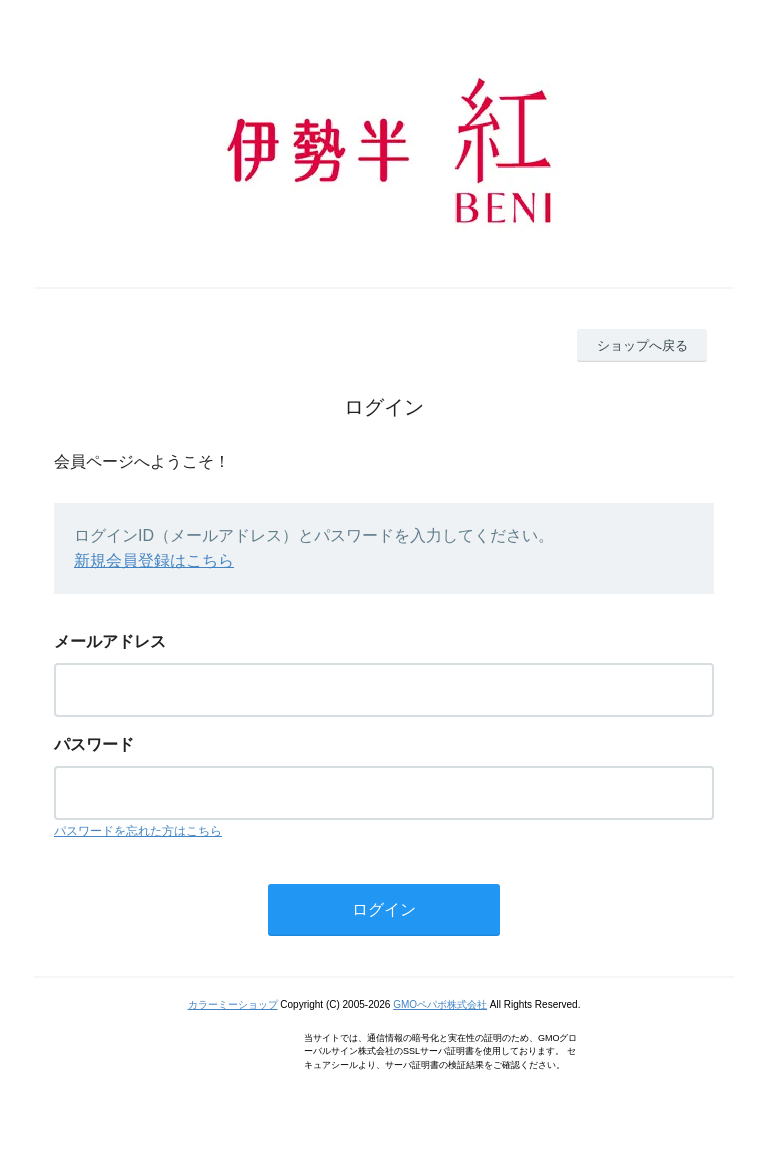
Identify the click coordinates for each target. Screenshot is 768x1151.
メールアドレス (110, 641)
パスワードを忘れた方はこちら (138, 831)
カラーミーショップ (233, 1004)
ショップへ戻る (642, 345)
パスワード (94, 744)
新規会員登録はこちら (154, 560)
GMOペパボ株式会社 (440, 1004)
